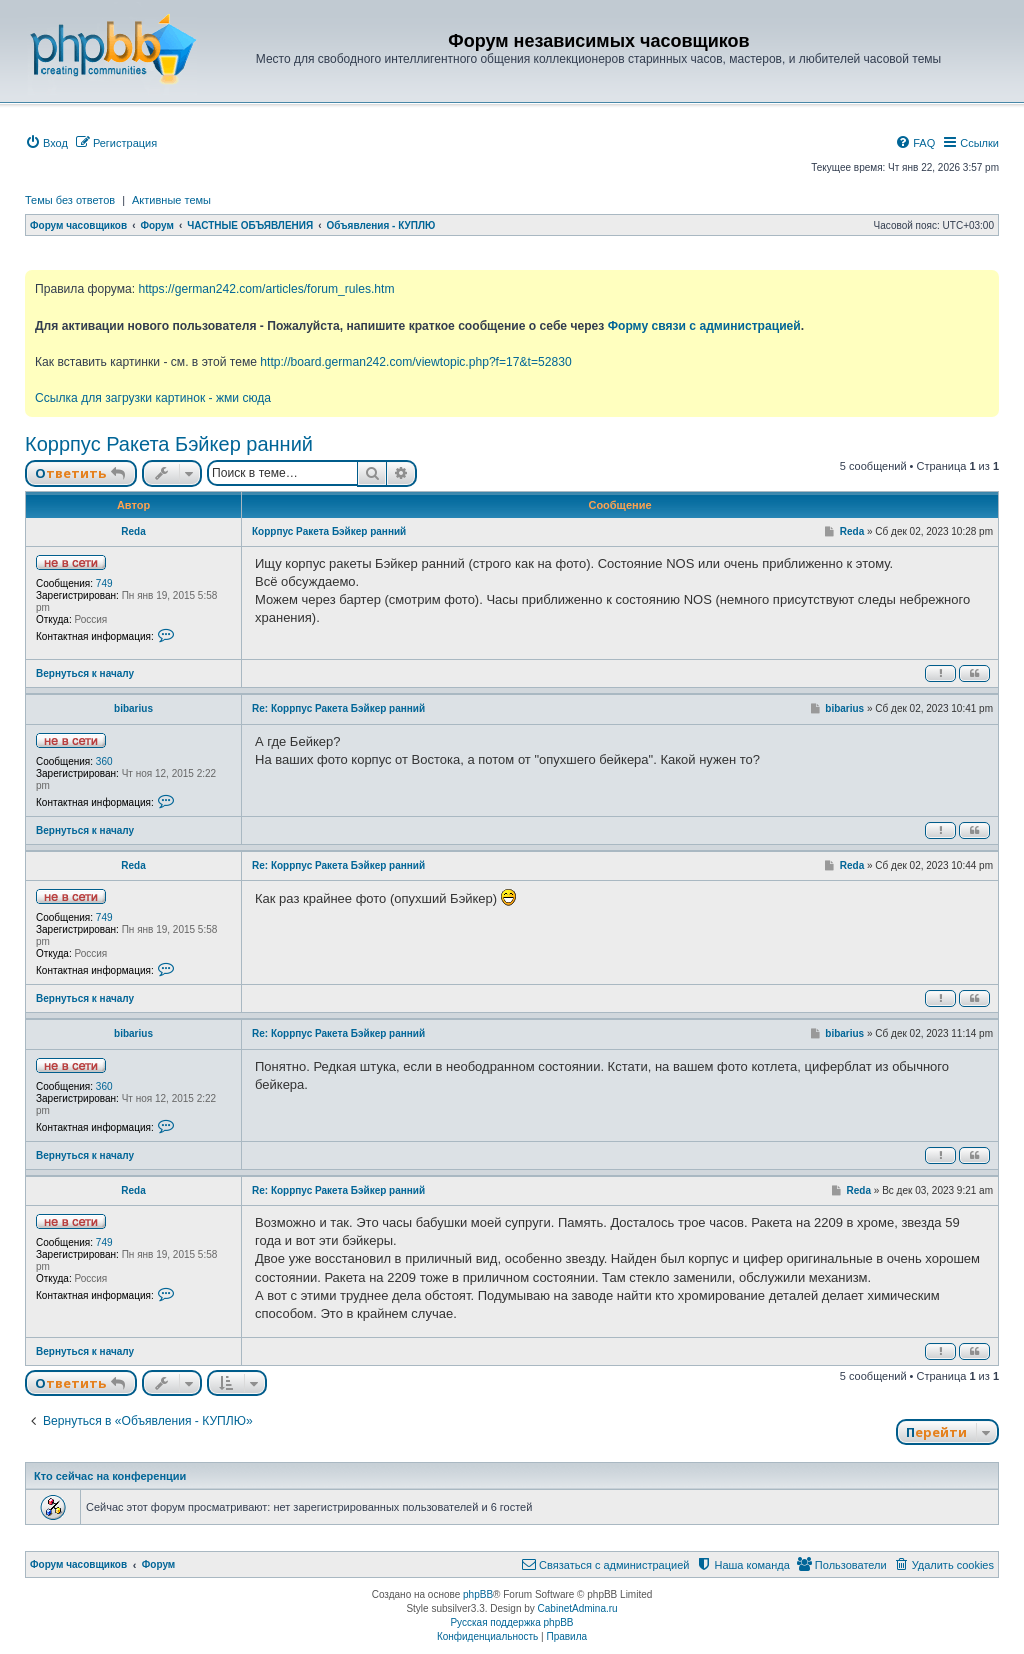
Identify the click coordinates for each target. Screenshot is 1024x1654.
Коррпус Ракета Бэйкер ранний (169, 444)
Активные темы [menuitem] (171, 200)
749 (104, 583)
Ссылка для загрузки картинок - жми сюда (153, 398)
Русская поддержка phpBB (511, 1622)
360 (104, 761)
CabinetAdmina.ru (578, 1608)
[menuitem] (46, 143)
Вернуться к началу (85, 673)
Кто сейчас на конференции (110, 1476)
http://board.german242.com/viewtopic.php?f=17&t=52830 (415, 362)
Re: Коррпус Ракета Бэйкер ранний (338, 708)
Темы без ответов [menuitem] (70, 200)
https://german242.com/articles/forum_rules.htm (266, 289)
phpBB (478, 1594)
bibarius (133, 708)
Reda (133, 531)
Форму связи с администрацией (704, 326)
